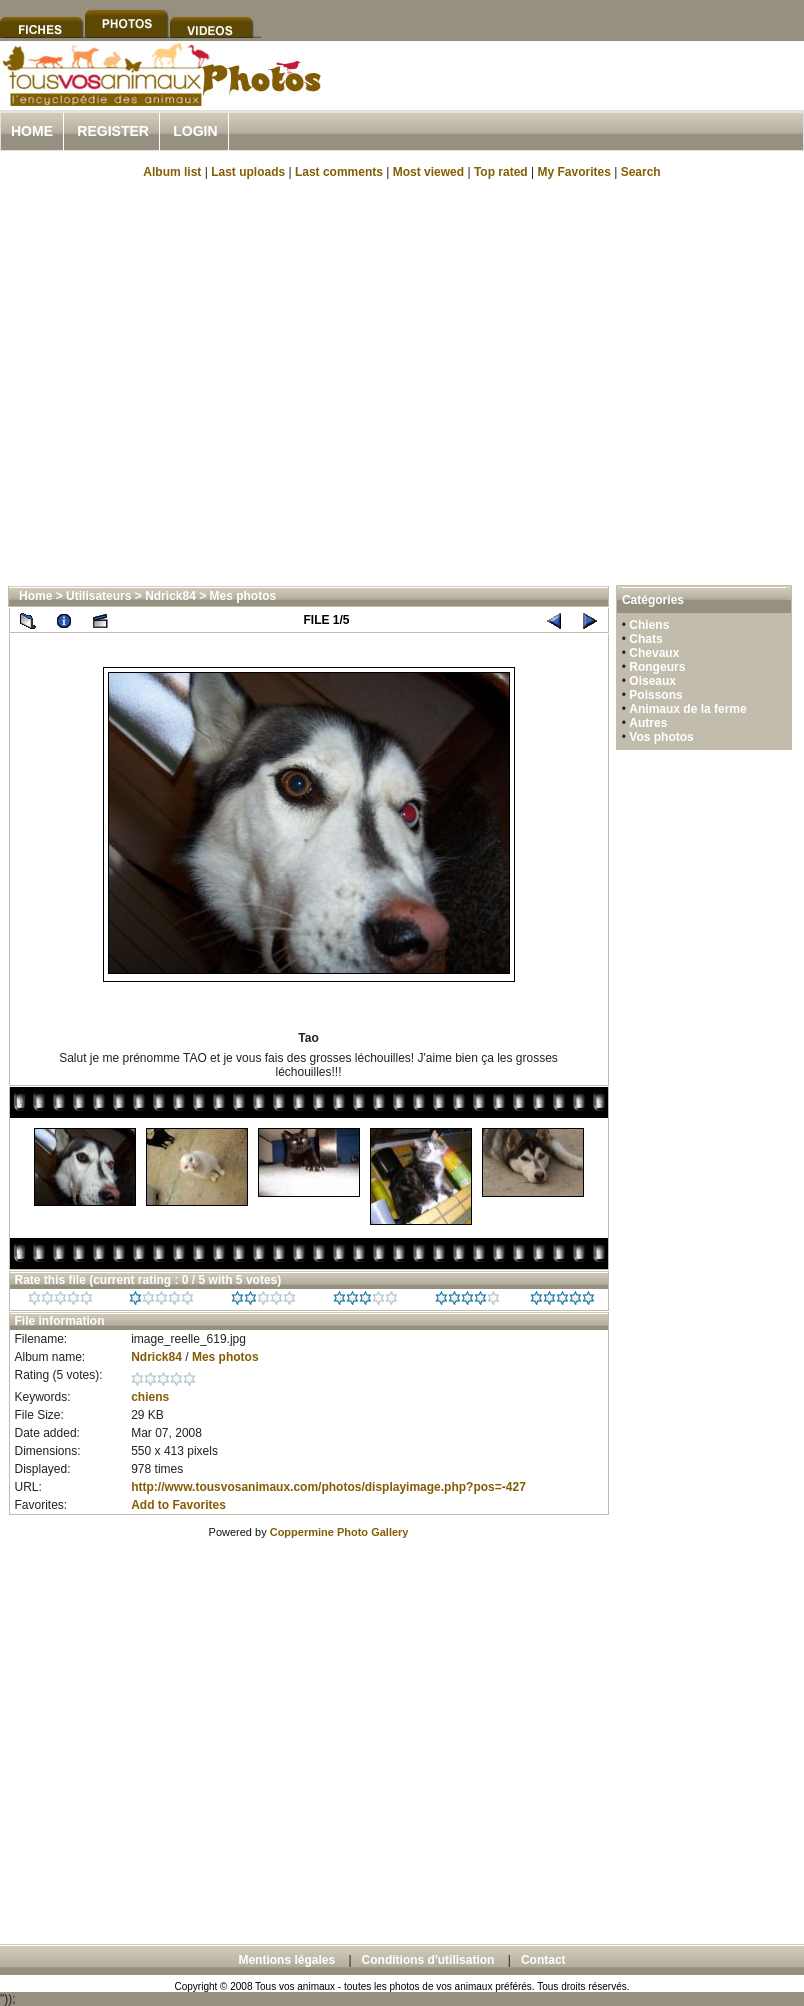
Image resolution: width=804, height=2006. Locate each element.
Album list (172, 172)
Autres (648, 723)
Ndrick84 (170, 596)
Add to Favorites (178, 1505)
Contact (543, 1960)
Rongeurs (657, 667)
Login (195, 131)
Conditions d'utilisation (428, 1960)
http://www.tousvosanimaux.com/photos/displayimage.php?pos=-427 (328, 1487)
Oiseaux (652, 681)
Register (113, 131)
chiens (150, 1397)
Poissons (655, 695)
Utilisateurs (98, 596)
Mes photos (243, 596)
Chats (645, 639)
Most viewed (428, 172)
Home (32, 131)
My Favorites (574, 172)
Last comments (339, 172)
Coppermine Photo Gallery (339, 1532)
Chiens (649, 625)
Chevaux (654, 653)
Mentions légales (286, 1960)
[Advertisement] (187, 380)
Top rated (501, 172)
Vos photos (661, 737)
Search (641, 172)
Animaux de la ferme (687, 709)
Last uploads (248, 172)
